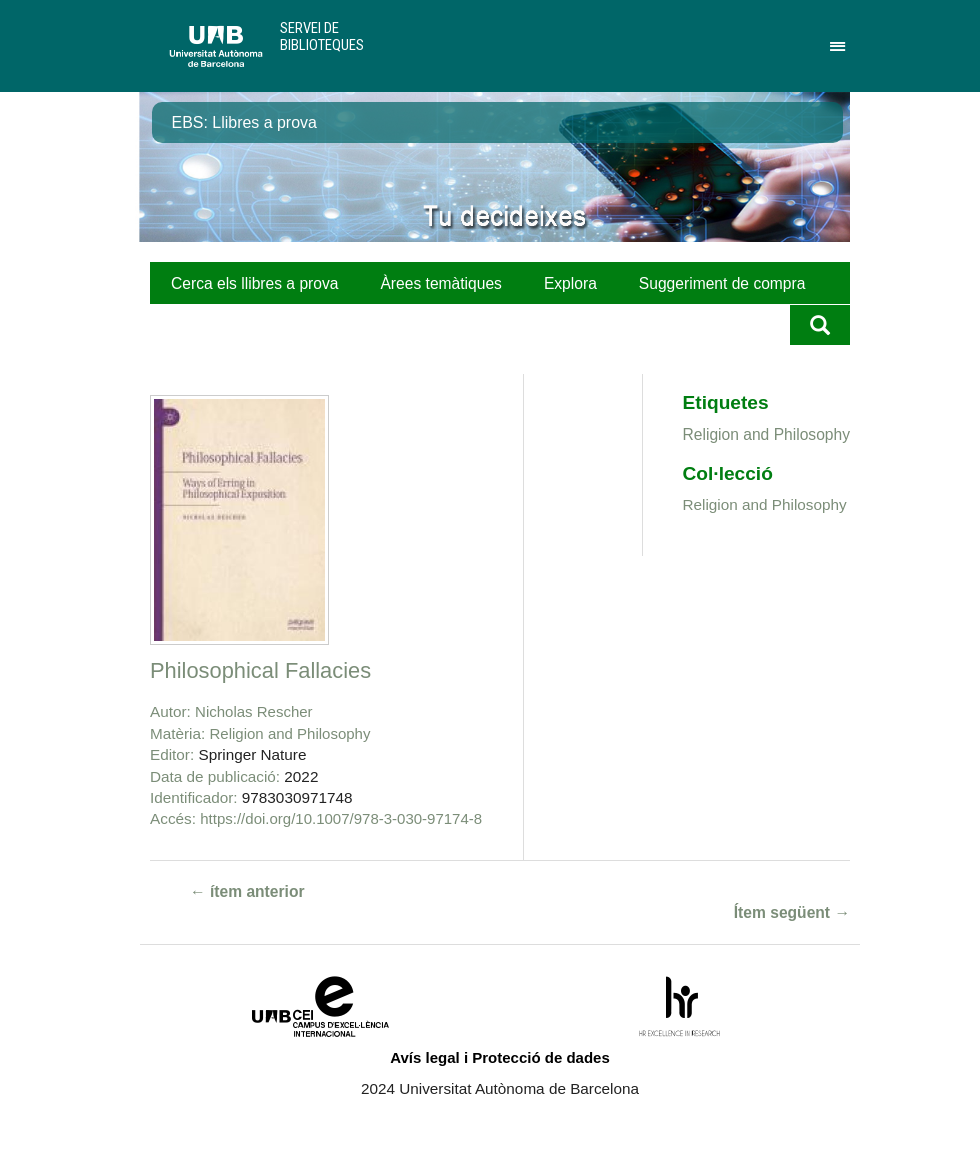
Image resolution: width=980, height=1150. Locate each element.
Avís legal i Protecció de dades (500, 1057)
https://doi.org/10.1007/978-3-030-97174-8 (341, 818)
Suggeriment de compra (722, 283)
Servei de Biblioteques (322, 36)
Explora (570, 283)
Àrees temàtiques (440, 283)
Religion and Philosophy (290, 733)
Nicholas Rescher (254, 711)
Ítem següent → (792, 912)
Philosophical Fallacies (260, 670)
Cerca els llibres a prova (254, 283)
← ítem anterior (247, 891)
